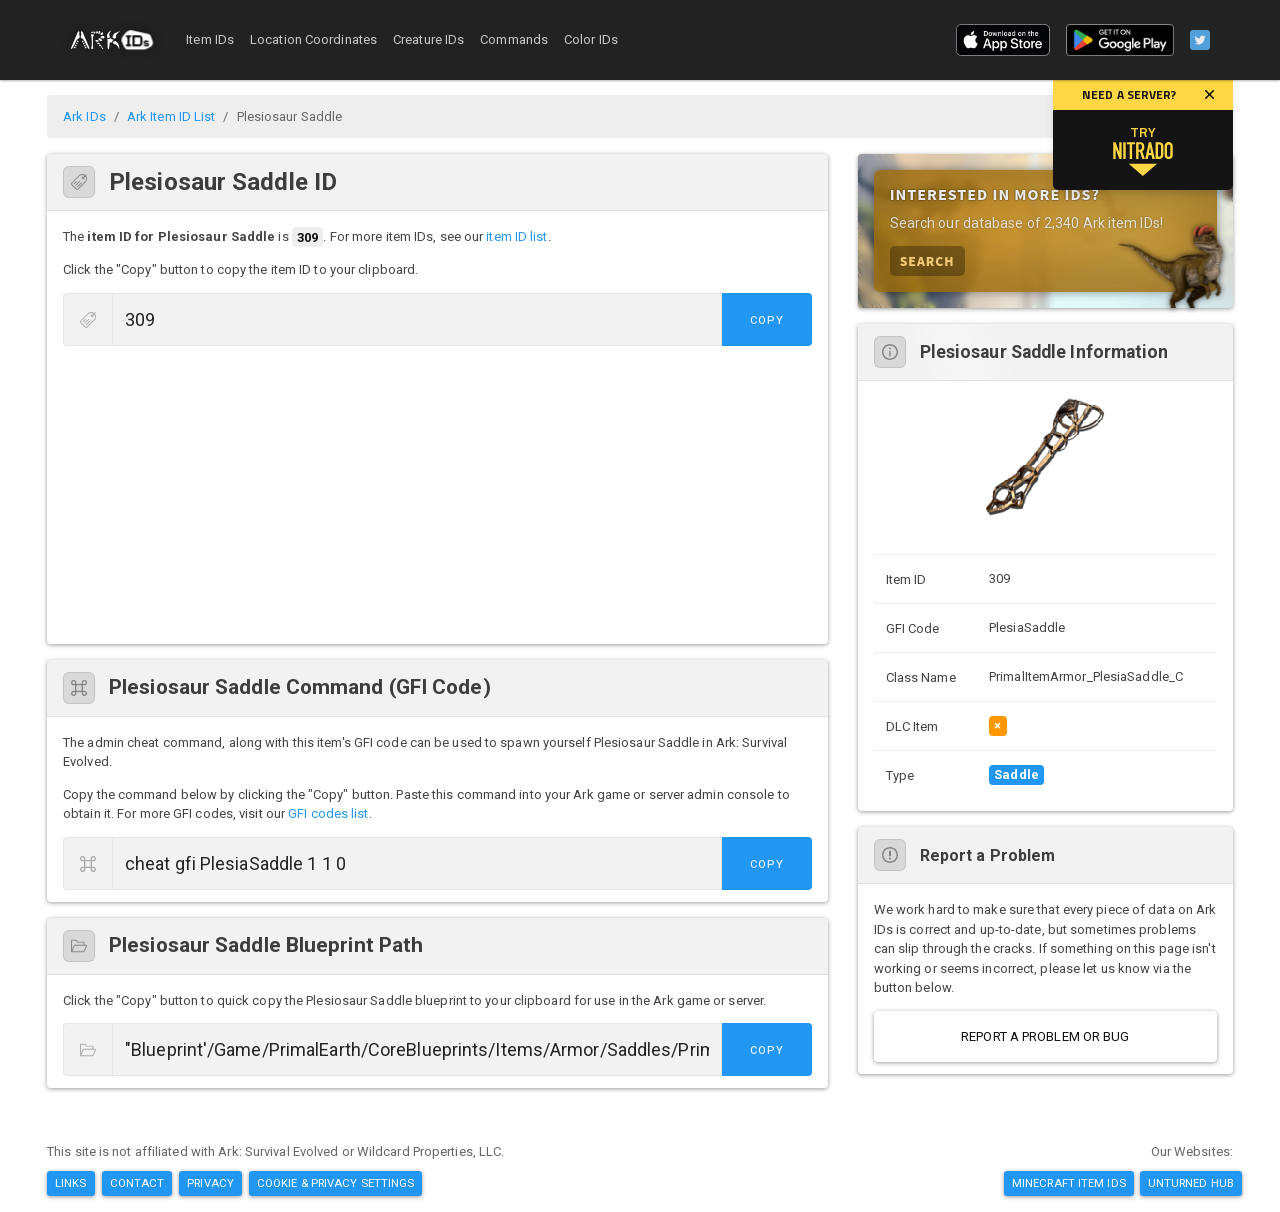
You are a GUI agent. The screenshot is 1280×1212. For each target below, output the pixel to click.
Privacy (210, 1183)
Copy (767, 320)
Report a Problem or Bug (1045, 1036)
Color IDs (591, 39)
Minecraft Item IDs (1069, 1183)
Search (927, 260)
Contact (137, 1183)
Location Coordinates (313, 39)
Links (71, 1183)
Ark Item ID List (171, 116)
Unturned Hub (1191, 1183)
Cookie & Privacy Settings (336, 1183)
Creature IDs (428, 39)
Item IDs (210, 39)
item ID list (516, 237)
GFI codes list (328, 813)
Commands (514, 39)
